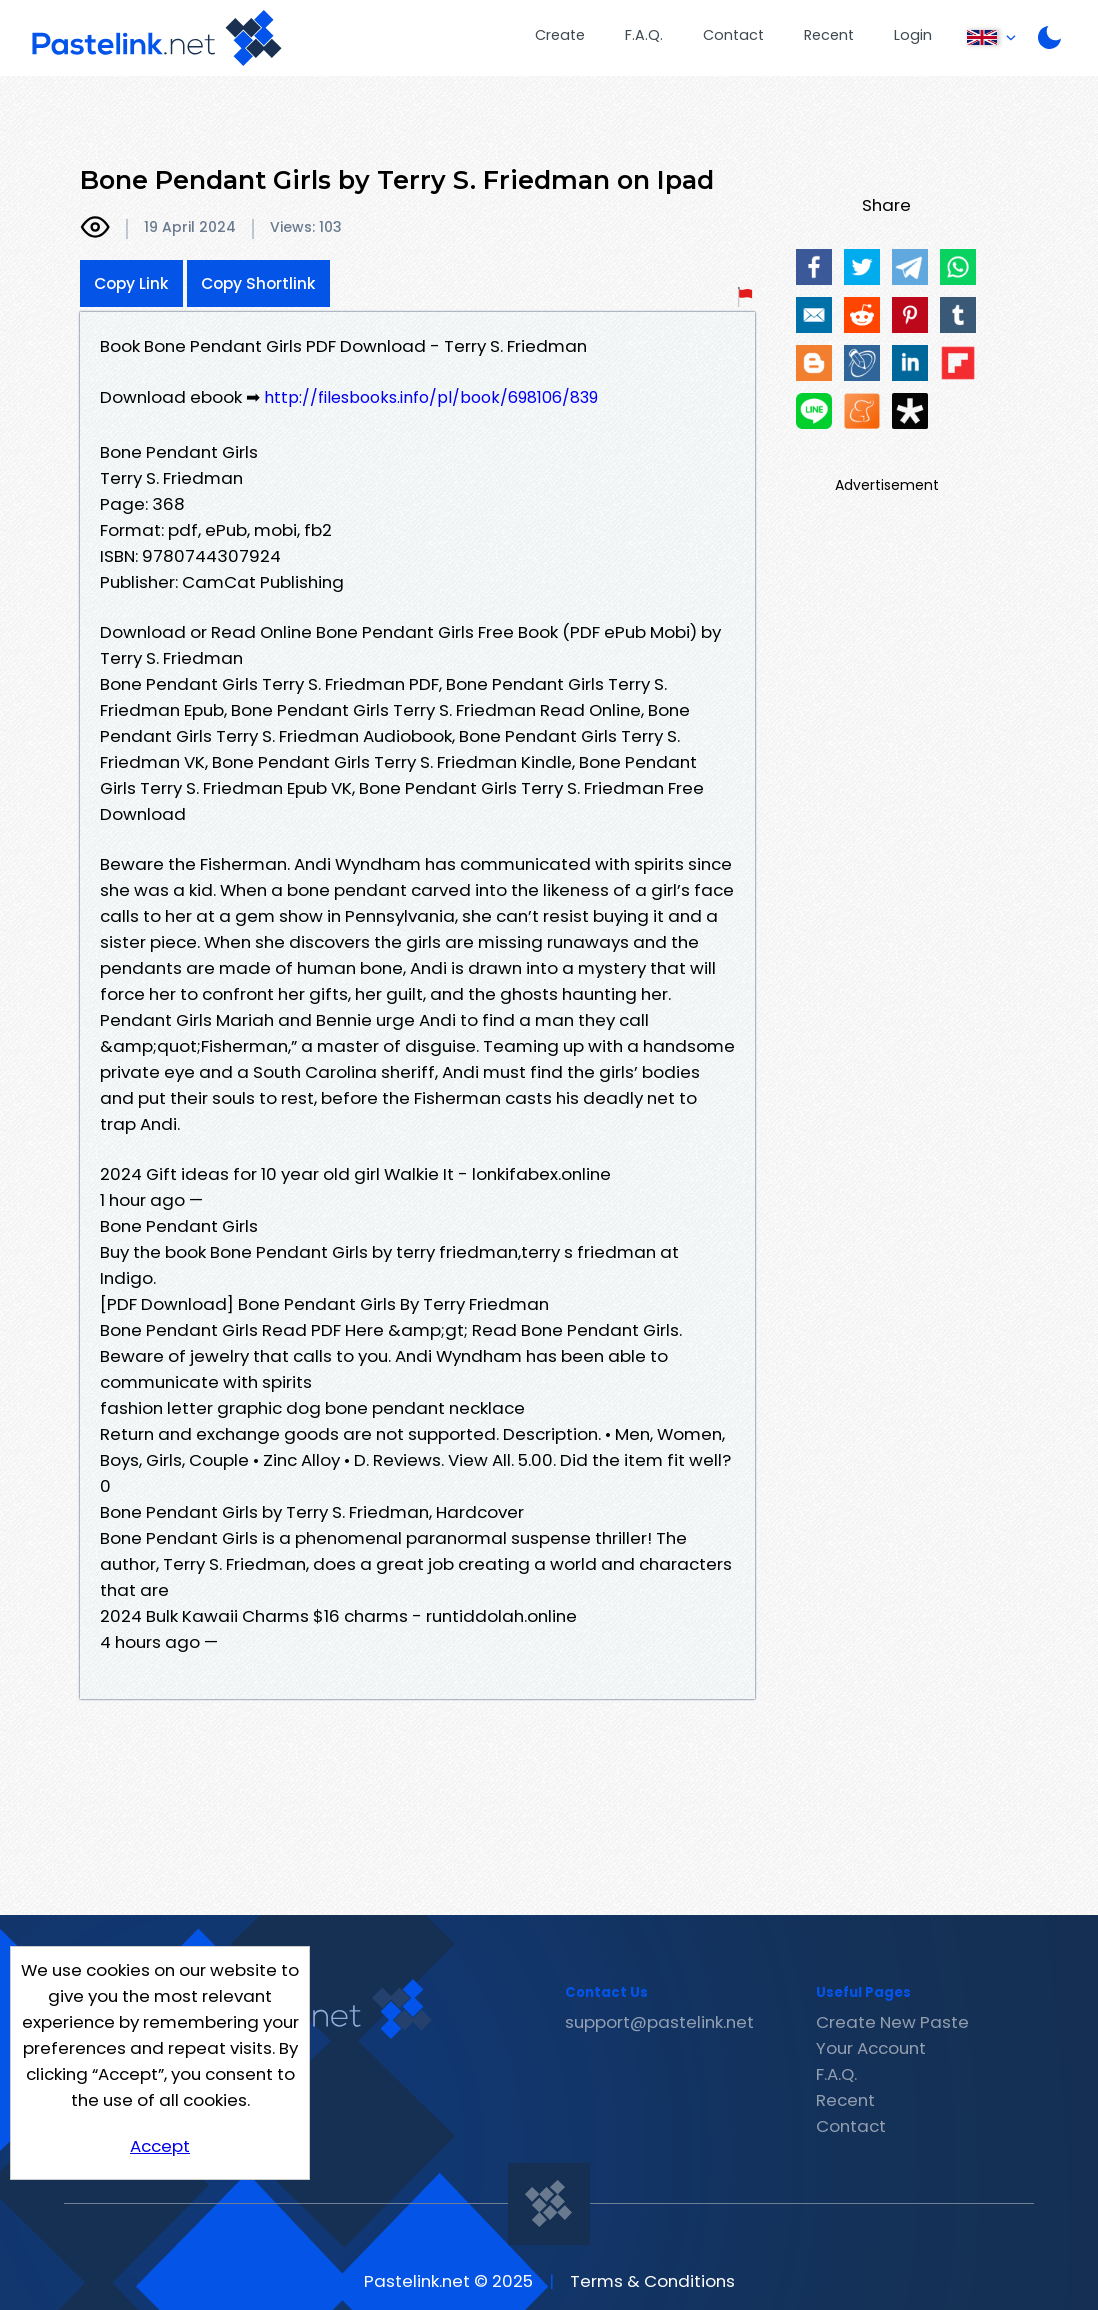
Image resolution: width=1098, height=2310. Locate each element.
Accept (160, 2146)
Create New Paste (892, 2022)
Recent (829, 35)
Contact (733, 35)
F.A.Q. (644, 35)
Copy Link (131, 283)
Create (560, 35)
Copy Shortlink (258, 283)
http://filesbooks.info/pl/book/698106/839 (431, 397)
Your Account (871, 2048)
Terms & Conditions (652, 2281)
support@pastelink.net (659, 2022)
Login (913, 35)
